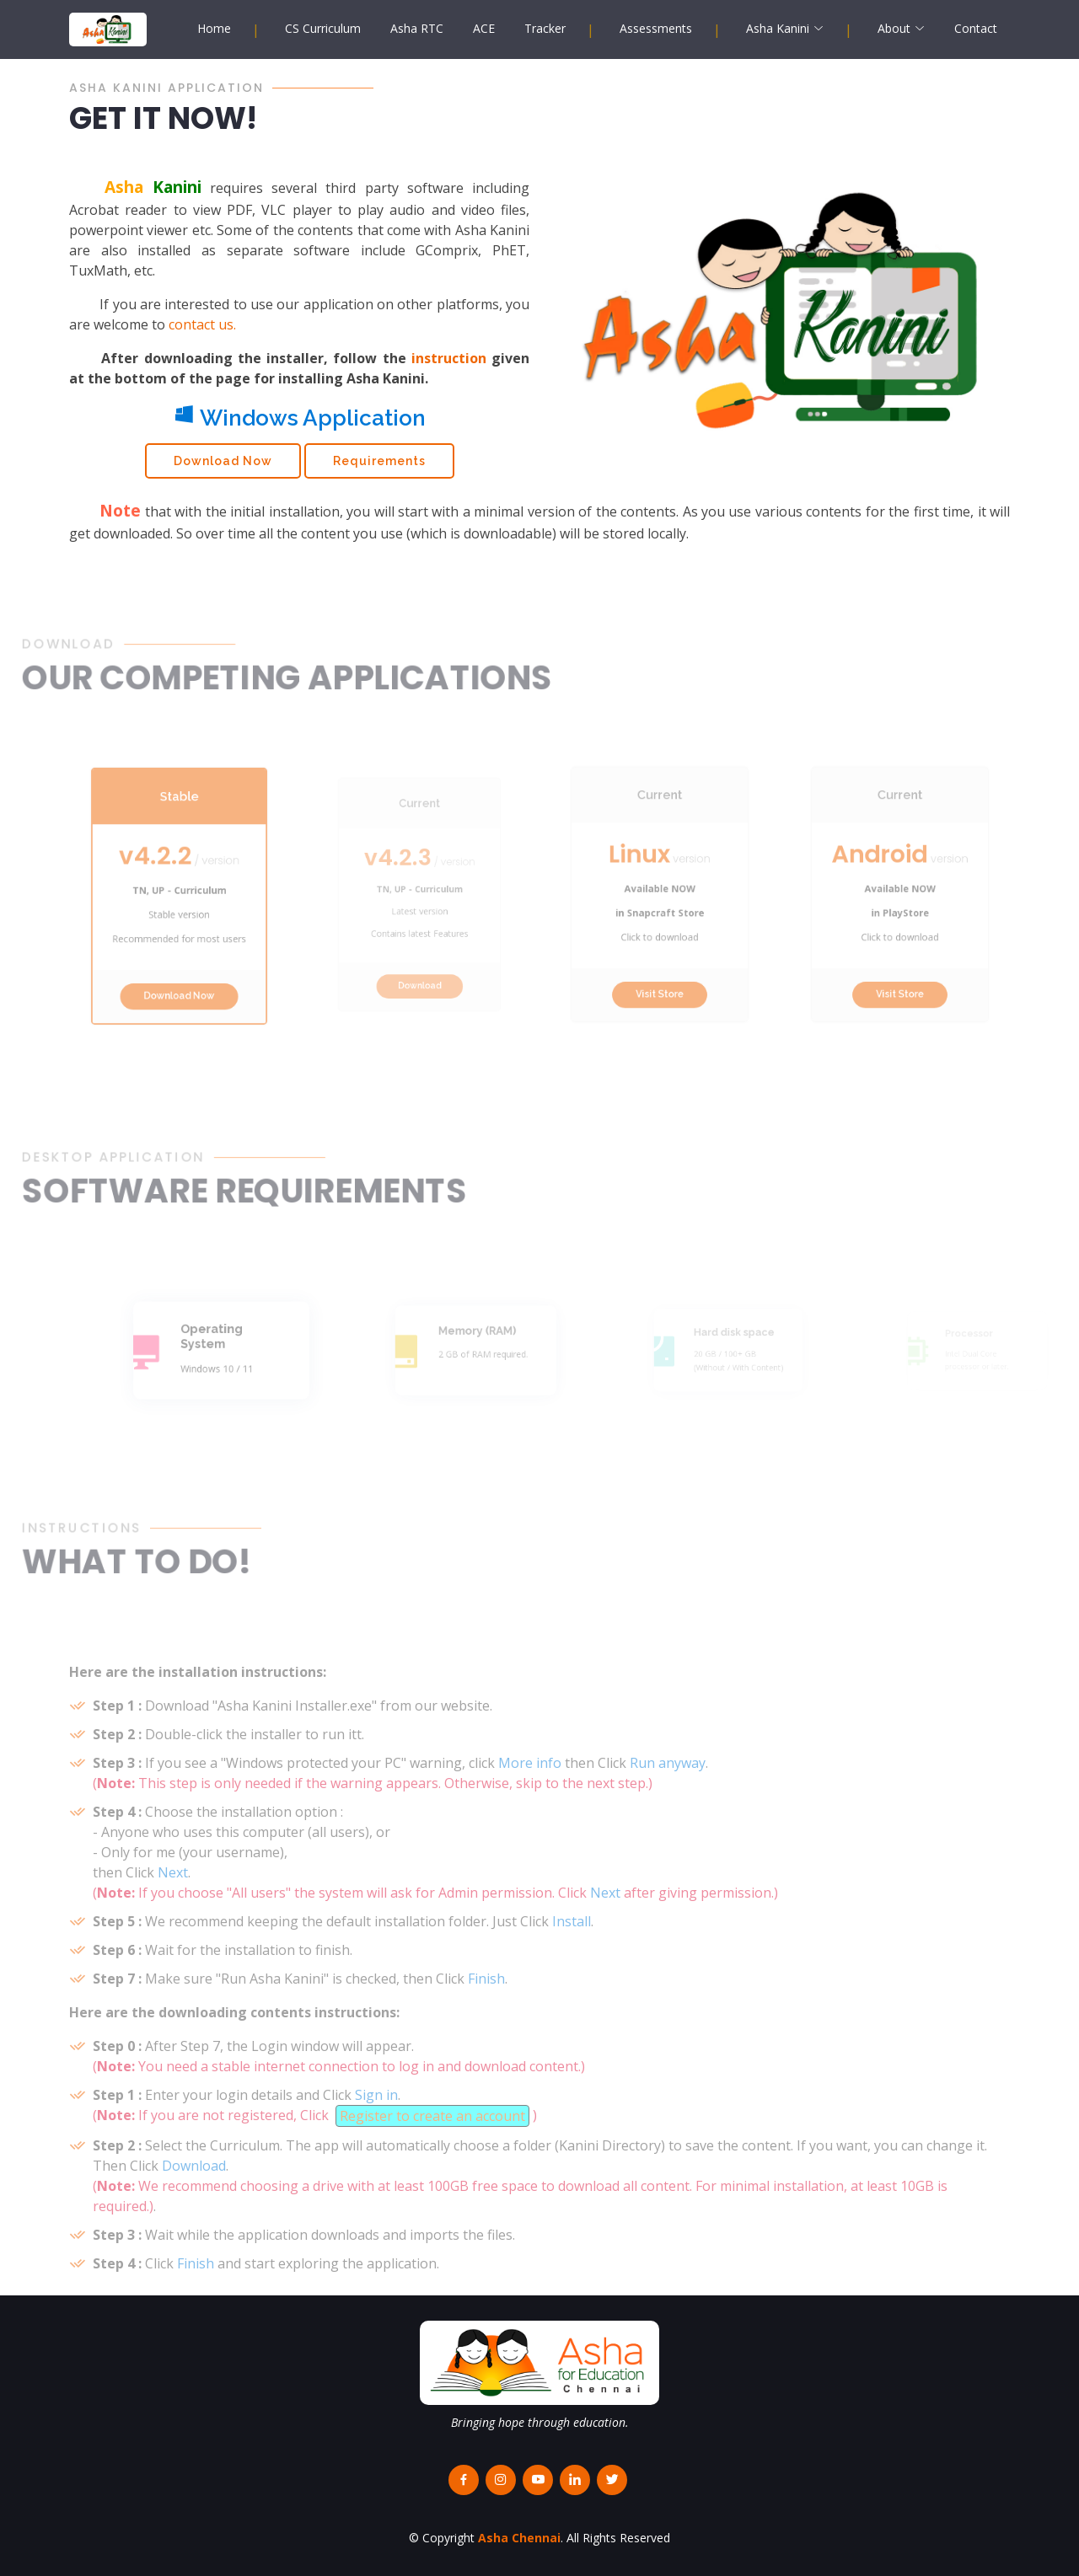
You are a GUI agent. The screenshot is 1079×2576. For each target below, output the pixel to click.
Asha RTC (416, 28)
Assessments (656, 28)
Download (419, 970)
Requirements (379, 470)
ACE (484, 28)
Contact (975, 28)
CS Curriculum (323, 28)
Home (214, 28)
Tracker (545, 28)
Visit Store (660, 972)
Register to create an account (432, 2151)
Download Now (223, 470)
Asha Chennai (519, 2538)
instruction (448, 367)
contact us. (202, 333)
